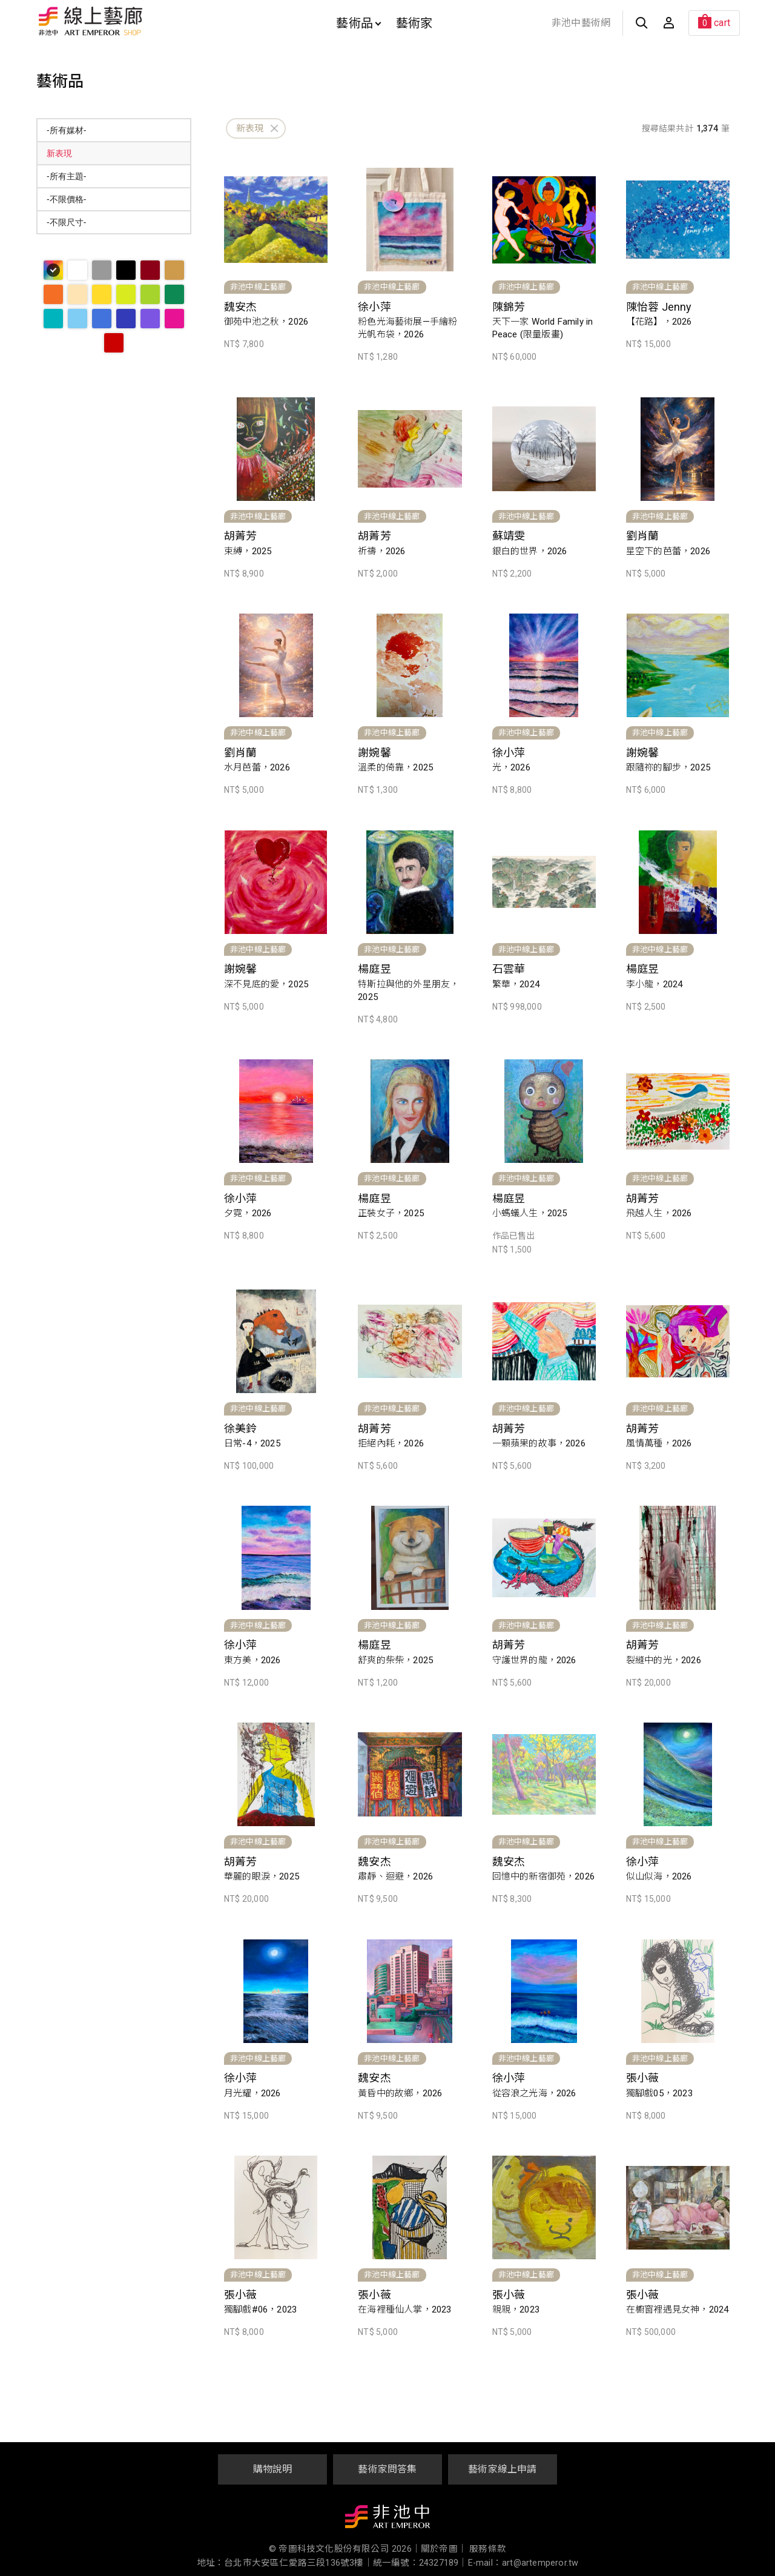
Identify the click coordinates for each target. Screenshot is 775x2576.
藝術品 (358, 23)
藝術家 (414, 23)
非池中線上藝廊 (132, 21)
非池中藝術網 (581, 22)
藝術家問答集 (387, 2469)
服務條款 (487, 2549)
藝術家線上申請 (502, 2469)
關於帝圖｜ (444, 2549)
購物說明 (272, 2469)
